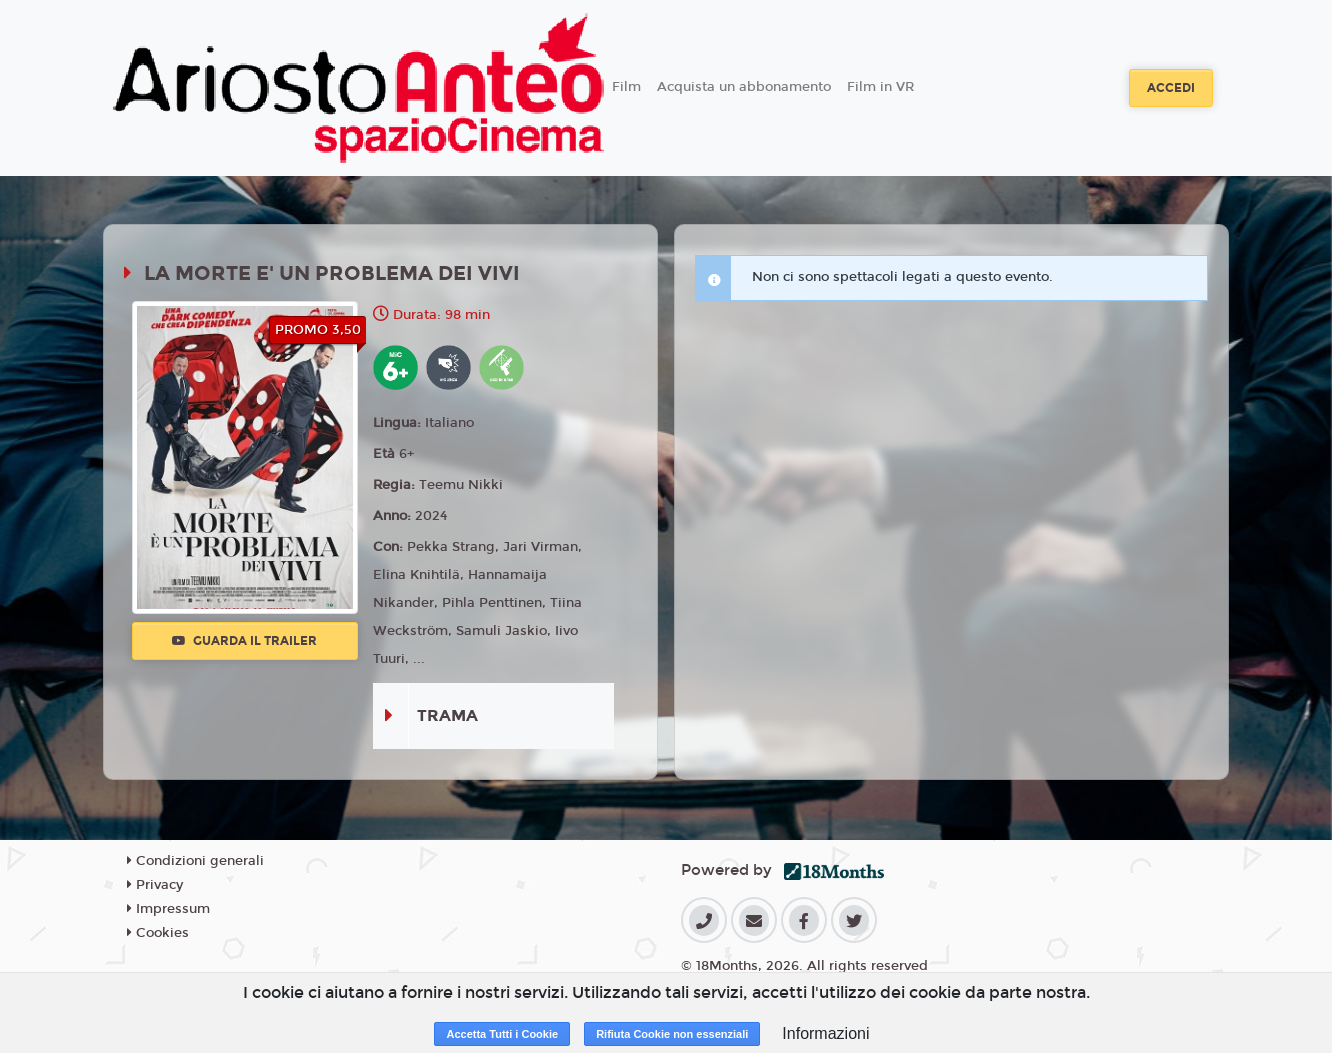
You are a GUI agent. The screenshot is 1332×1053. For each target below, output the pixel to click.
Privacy (155, 885)
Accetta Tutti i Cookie (502, 1034)
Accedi (1171, 88)
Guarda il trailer (244, 641)
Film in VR (880, 87)
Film (626, 87)
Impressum (168, 909)
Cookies (158, 933)
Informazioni (825, 1033)
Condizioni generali (195, 861)
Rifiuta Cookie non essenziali (672, 1034)
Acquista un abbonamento (744, 87)
